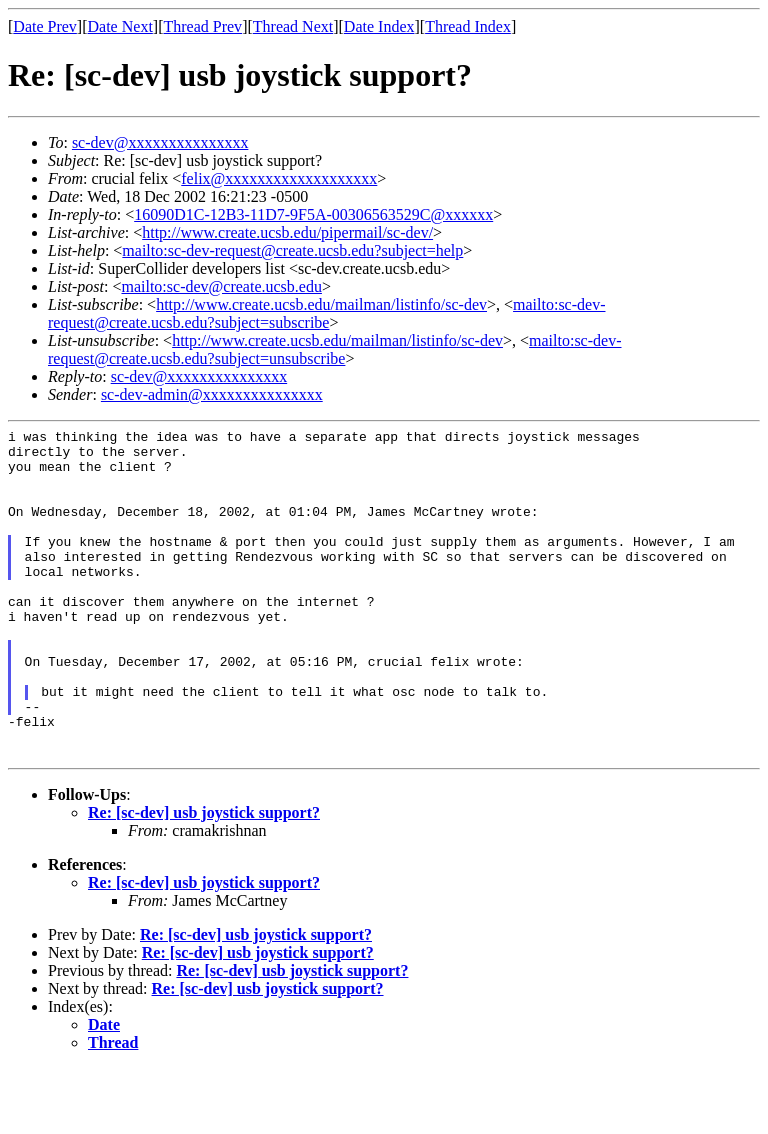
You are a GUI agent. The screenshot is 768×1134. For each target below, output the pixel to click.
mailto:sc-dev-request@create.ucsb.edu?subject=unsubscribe (334, 349)
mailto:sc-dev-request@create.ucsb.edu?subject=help (292, 250)
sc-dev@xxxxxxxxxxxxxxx (160, 142)
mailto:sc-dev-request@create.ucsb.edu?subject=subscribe (326, 313)
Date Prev (45, 26)
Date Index (379, 26)
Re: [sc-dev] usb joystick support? (204, 878)
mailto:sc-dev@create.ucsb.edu (221, 286)
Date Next (120, 26)
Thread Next (293, 26)
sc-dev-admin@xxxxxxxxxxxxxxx (212, 394)
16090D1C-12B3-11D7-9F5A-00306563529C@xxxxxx (313, 214)
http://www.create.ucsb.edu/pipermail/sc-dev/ (287, 232)
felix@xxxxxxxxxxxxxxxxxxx (279, 178)
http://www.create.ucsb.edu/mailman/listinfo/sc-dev (321, 304)
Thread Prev (202, 26)
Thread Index (468, 26)
